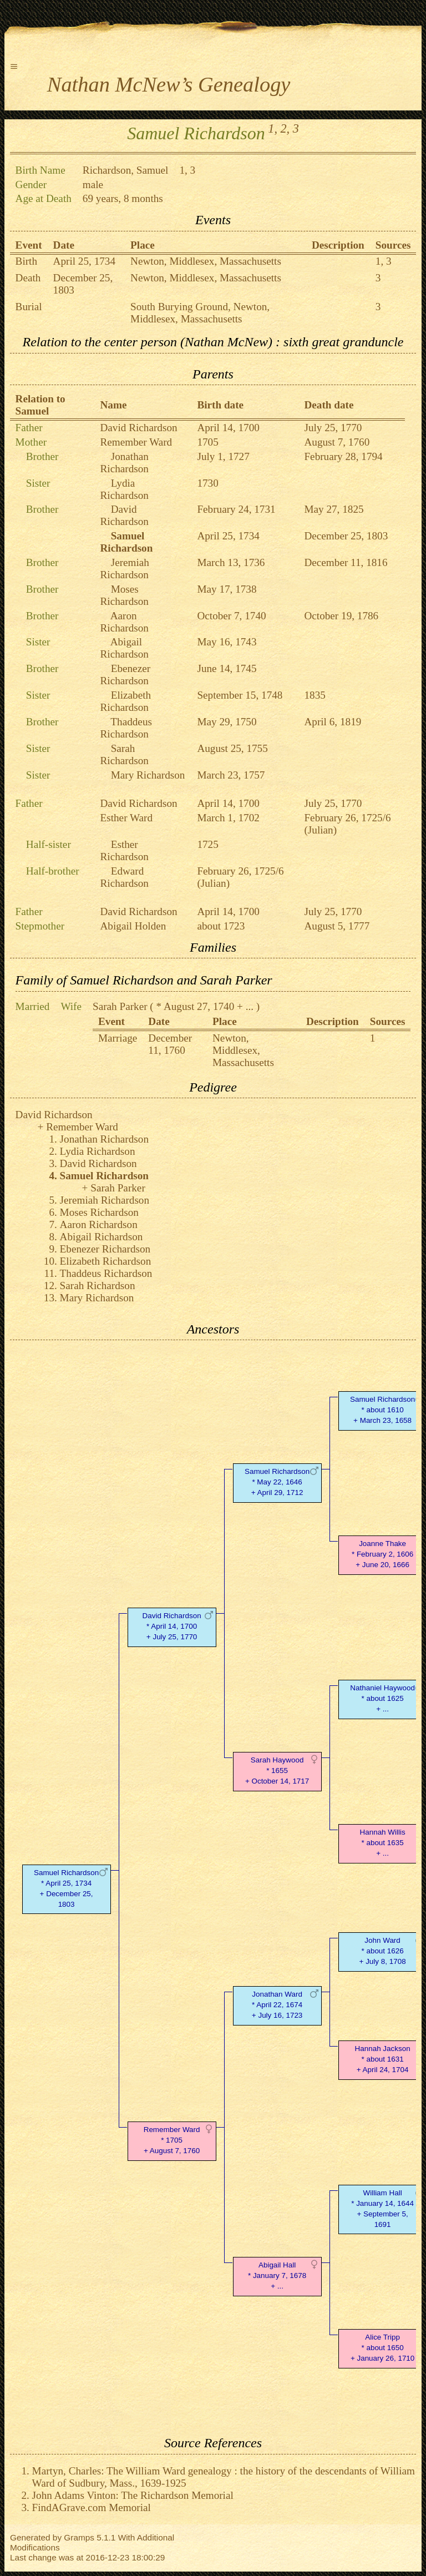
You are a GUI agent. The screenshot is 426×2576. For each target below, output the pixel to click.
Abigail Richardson (124, 648)
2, (285, 128)
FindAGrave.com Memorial (91, 2507)
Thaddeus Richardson (126, 728)
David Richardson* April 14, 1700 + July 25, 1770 (172, 1626)
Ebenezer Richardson (125, 674)
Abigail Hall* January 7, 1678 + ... (277, 2275)
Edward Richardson (124, 877)
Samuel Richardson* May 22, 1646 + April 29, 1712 (277, 1482)
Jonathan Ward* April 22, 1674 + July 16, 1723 (277, 2004)
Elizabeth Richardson (125, 701)
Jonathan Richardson (124, 462)
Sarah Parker (120, 1006)
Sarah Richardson (124, 754)
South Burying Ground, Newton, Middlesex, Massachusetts (200, 313)
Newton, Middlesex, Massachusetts (205, 261)
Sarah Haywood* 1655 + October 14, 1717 (277, 1770)
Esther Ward (126, 818)
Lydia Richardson (124, 489)
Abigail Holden (133, 926)
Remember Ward (136, 442)
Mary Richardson (148, 775)
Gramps (79, 2537)
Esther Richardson (124, 850)
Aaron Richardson (124, 622)
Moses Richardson (124, 595)
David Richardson (139, 427)
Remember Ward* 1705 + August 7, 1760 (172, 2140)
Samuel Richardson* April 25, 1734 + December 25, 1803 (66, 1888)
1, (272, 128)
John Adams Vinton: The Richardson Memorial (133, 2495)
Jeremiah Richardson (124, 568)
